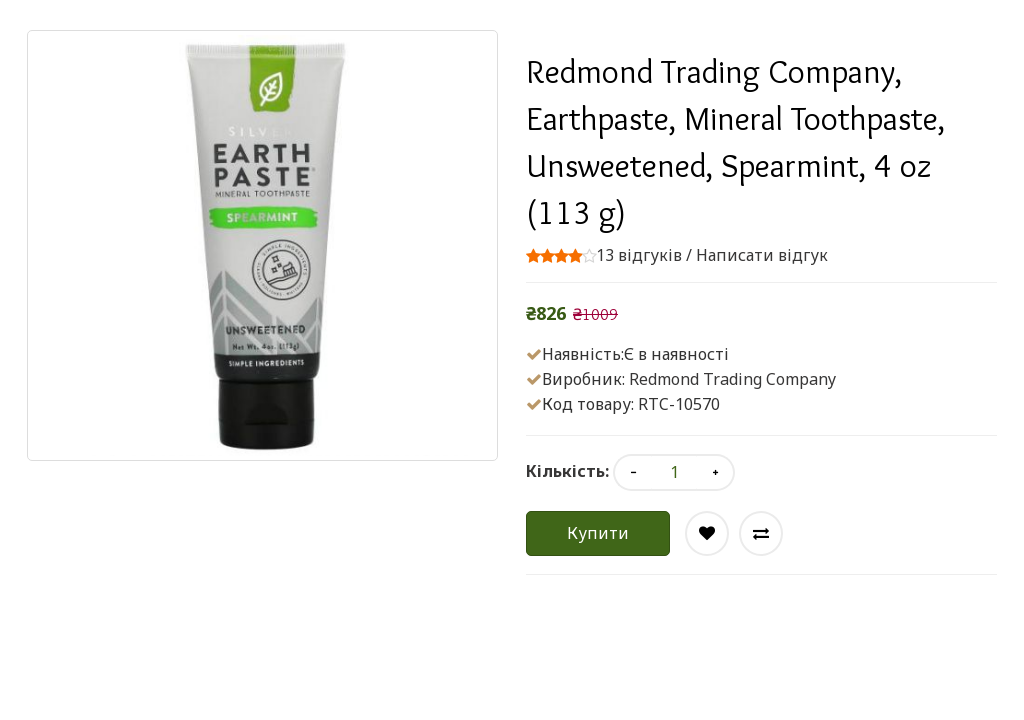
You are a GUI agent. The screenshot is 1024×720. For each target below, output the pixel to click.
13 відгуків (639, 255)
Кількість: (567, 471)
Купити (598, 533)
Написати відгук (762, 255)
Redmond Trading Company (732, 379)
